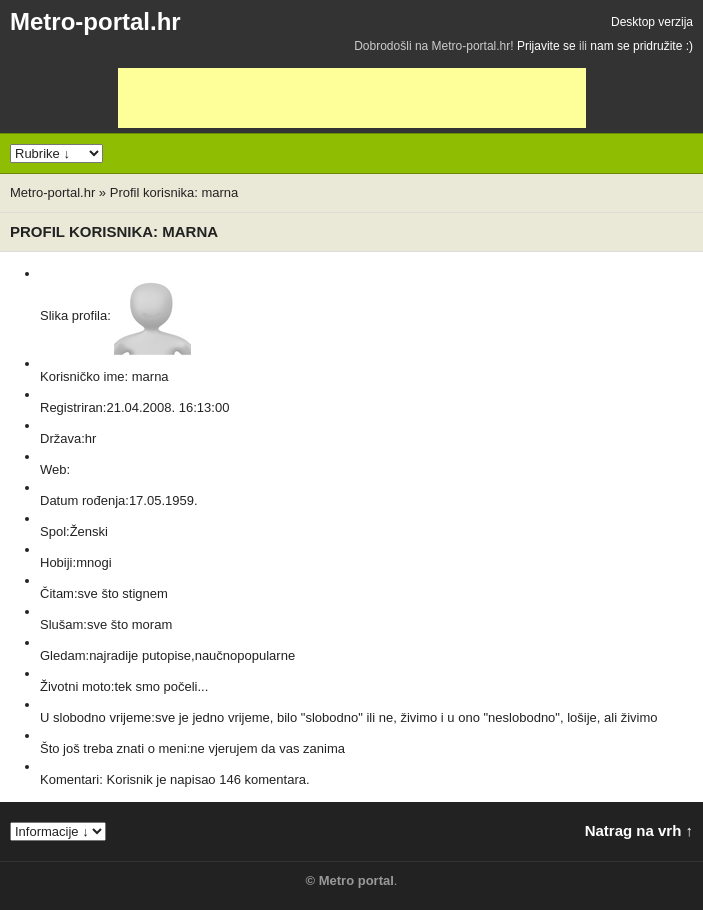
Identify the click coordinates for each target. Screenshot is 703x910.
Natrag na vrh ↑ (639, 830)
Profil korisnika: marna (174, 192)
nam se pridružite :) (641, 46)
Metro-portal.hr (95, 21)
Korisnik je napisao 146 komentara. (207, 779)
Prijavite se (546, 46)
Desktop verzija (652, 22)
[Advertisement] (352, 98)
